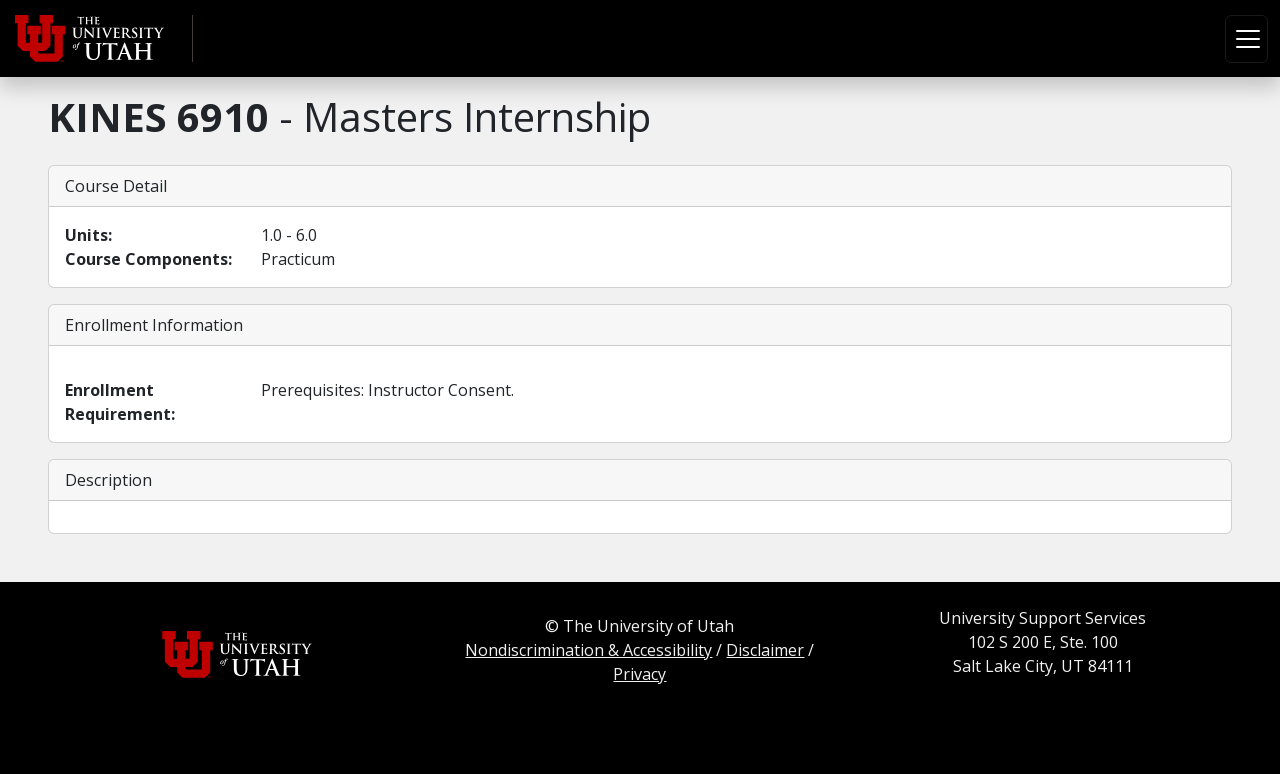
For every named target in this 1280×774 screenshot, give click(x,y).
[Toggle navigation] (1246, 39)
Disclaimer (765, 650)
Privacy (639, 674)
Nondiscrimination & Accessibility (588, 650)
